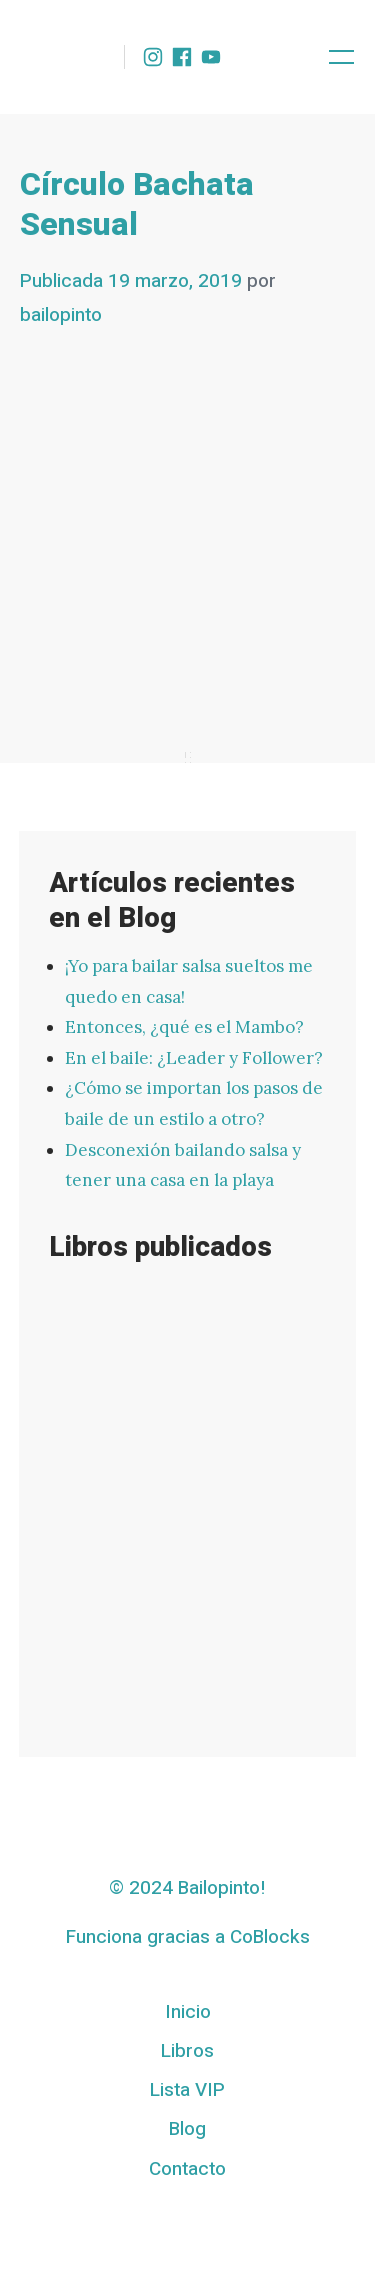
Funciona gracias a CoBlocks (188, 1937)
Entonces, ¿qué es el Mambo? (184, 1027)
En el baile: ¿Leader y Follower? (194, 1058)
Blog (187, 2129)
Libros (187, 2051)
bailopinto (61, 315)
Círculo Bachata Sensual (137, 204)
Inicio (188, 2012)
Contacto (187, 2169)
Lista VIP (187, 2090)
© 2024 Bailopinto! (187, 1888)
